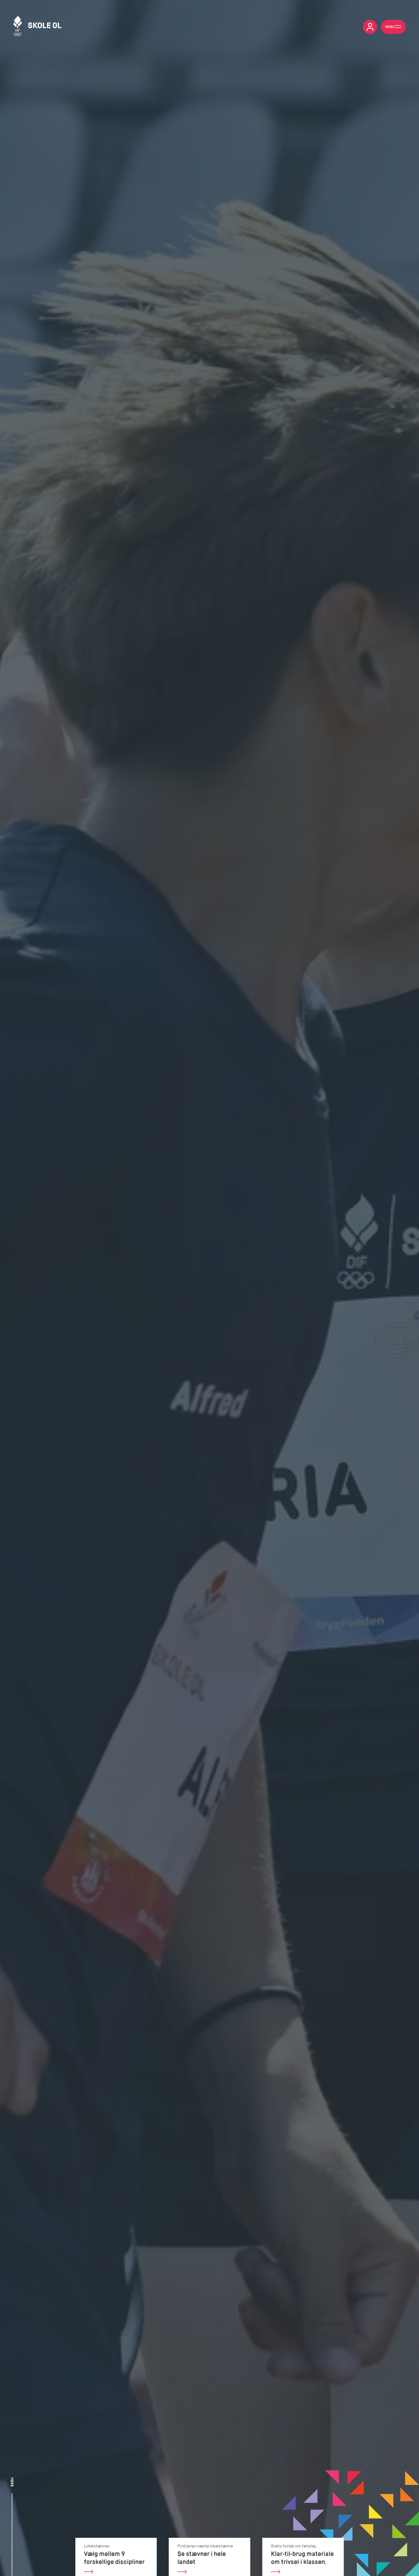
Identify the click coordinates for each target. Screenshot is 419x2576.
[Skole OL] (37, 26)
